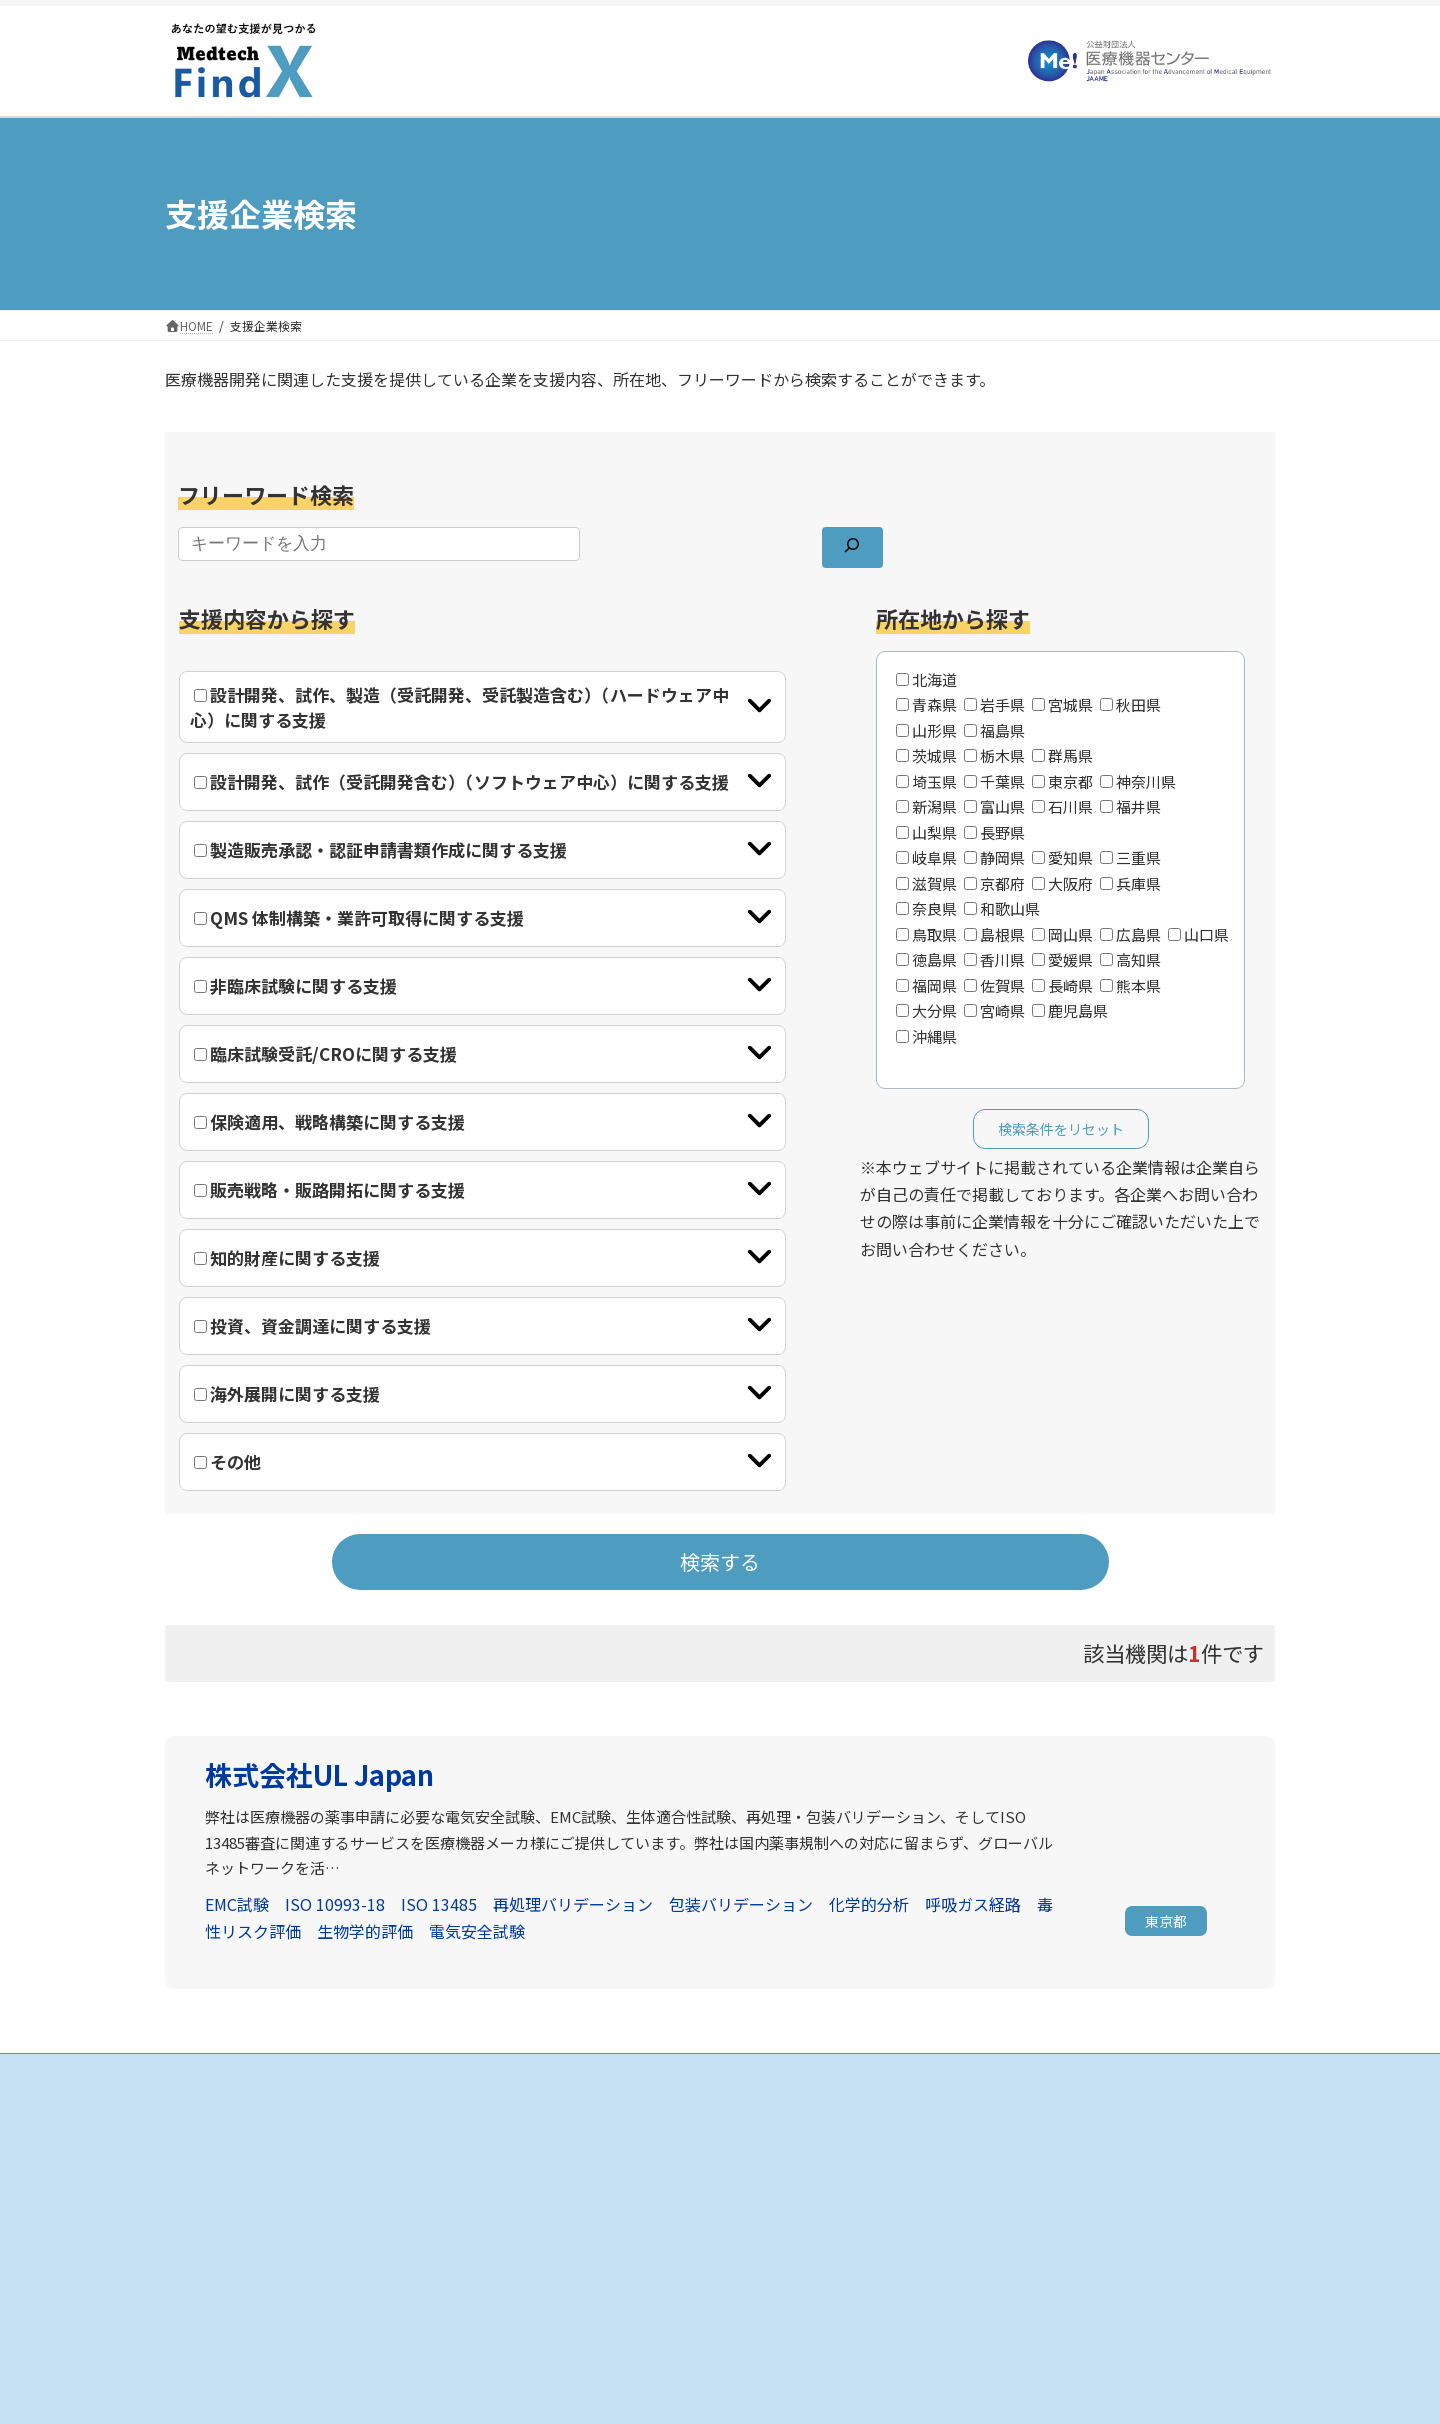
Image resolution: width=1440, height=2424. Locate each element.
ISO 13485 (439, 1904)
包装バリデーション (741, 1904)
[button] (1166, 1923)
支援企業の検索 (599, 2153)
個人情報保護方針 (985, 2188)
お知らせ (961, 2118)
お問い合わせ (973, 2223)
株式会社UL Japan (319, 1774)
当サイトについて (985, 2153)
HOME (573, 2118)
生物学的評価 (365, 1931)
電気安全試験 (477, 1931)
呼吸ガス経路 (973, 1904)
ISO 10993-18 (335, 1904)
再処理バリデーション (573, 1904)
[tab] (482, 707)
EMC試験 (237, 1904)
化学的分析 (869, 1904)
